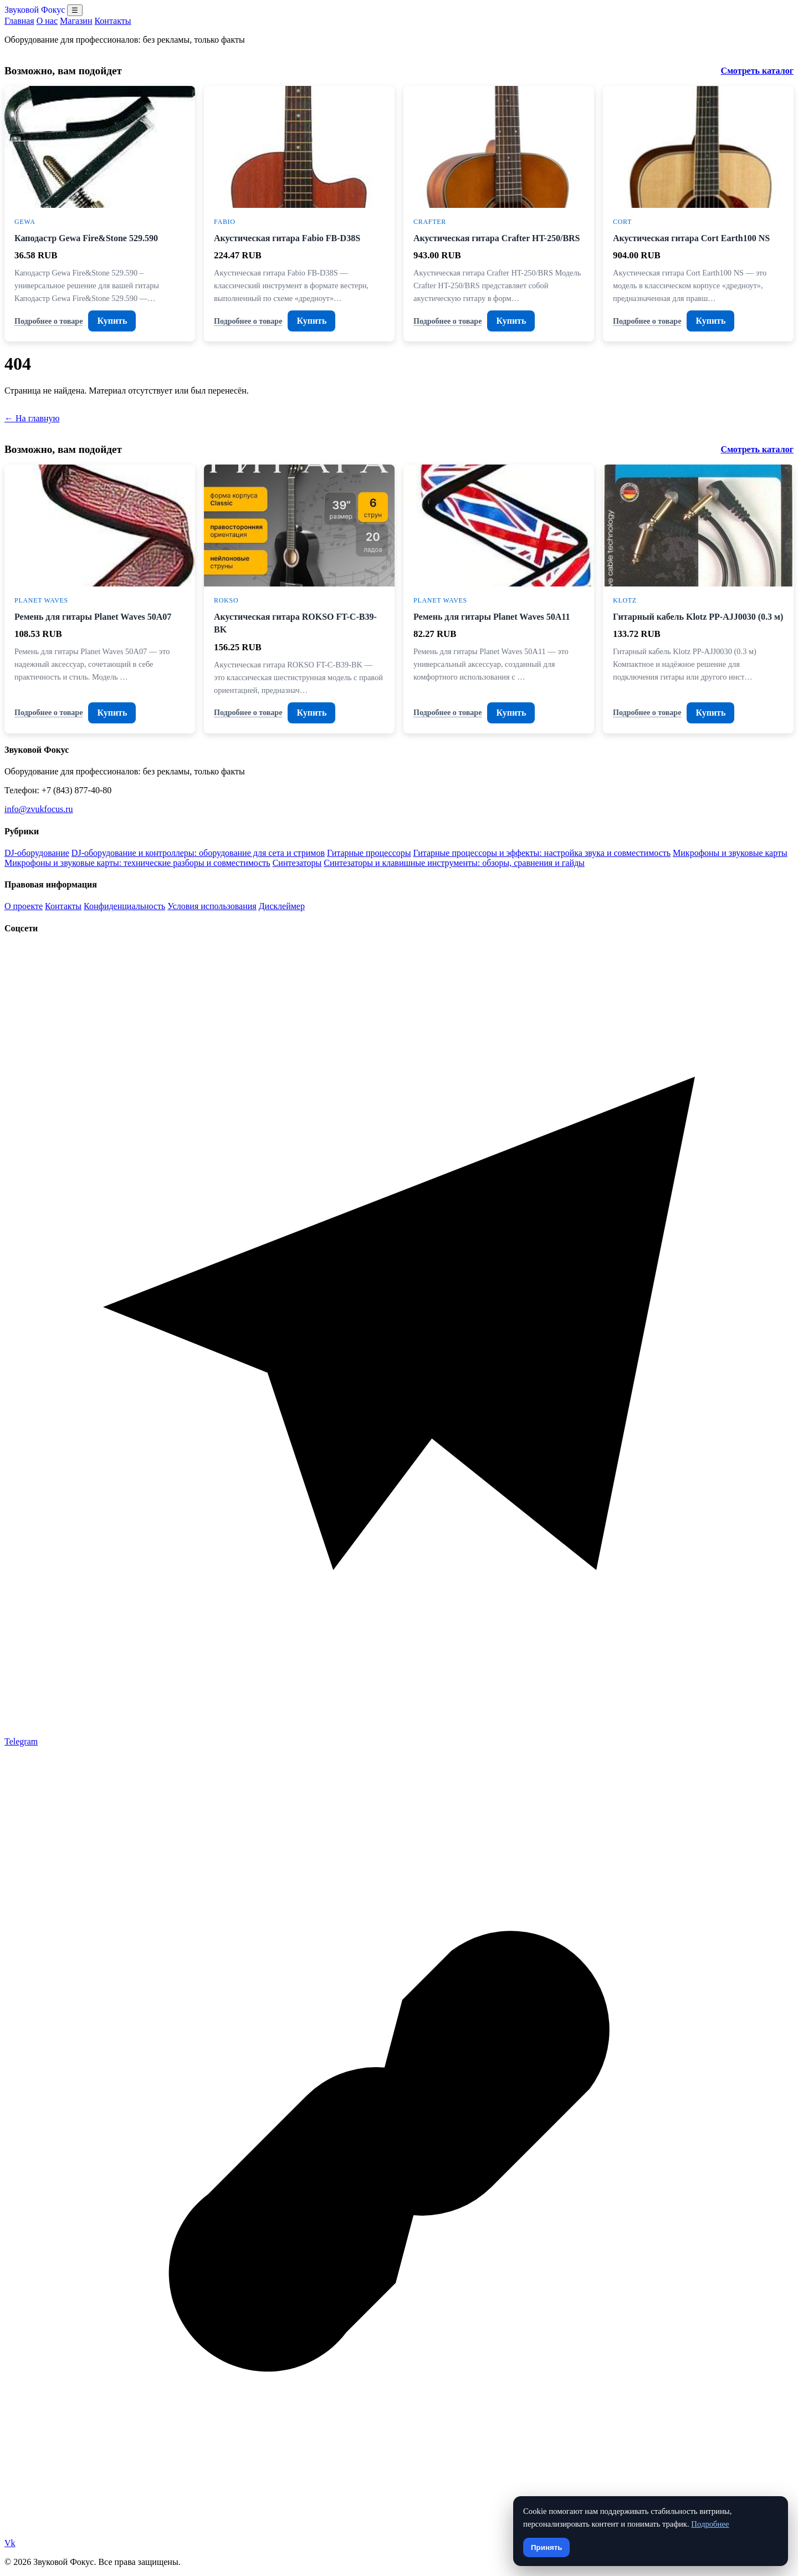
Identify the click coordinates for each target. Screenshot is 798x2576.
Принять (546, 2547)
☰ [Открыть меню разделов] (74, 10)
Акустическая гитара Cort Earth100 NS (691, 238)
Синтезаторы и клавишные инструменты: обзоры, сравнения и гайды (454, 863)
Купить (112, 320)
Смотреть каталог (757, 70)
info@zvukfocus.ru (38, 809)
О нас (47, 20)
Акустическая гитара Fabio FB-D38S (287, 238)
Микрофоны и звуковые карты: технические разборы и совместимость (137, 863)
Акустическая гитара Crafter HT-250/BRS (496, 238)
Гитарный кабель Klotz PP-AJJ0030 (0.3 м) (698, 616)
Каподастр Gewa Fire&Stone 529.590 (86, 238)
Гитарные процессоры (369, 853)
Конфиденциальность (124, 906)
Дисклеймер (282, 906)
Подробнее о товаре (48, 321)
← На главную (32, 418)
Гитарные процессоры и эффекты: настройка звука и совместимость (542, 853)
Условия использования (211, 906)
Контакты (112, 20)
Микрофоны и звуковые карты (730, 853)
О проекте (23, 906)
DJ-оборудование (36, 853)
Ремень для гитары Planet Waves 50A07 (92, 616)
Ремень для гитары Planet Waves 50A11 (491, 616)
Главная (19, 20)
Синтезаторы (297, 863)
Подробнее (710, 2523)
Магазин (76, 20)
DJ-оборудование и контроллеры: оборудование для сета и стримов (198, 853)
